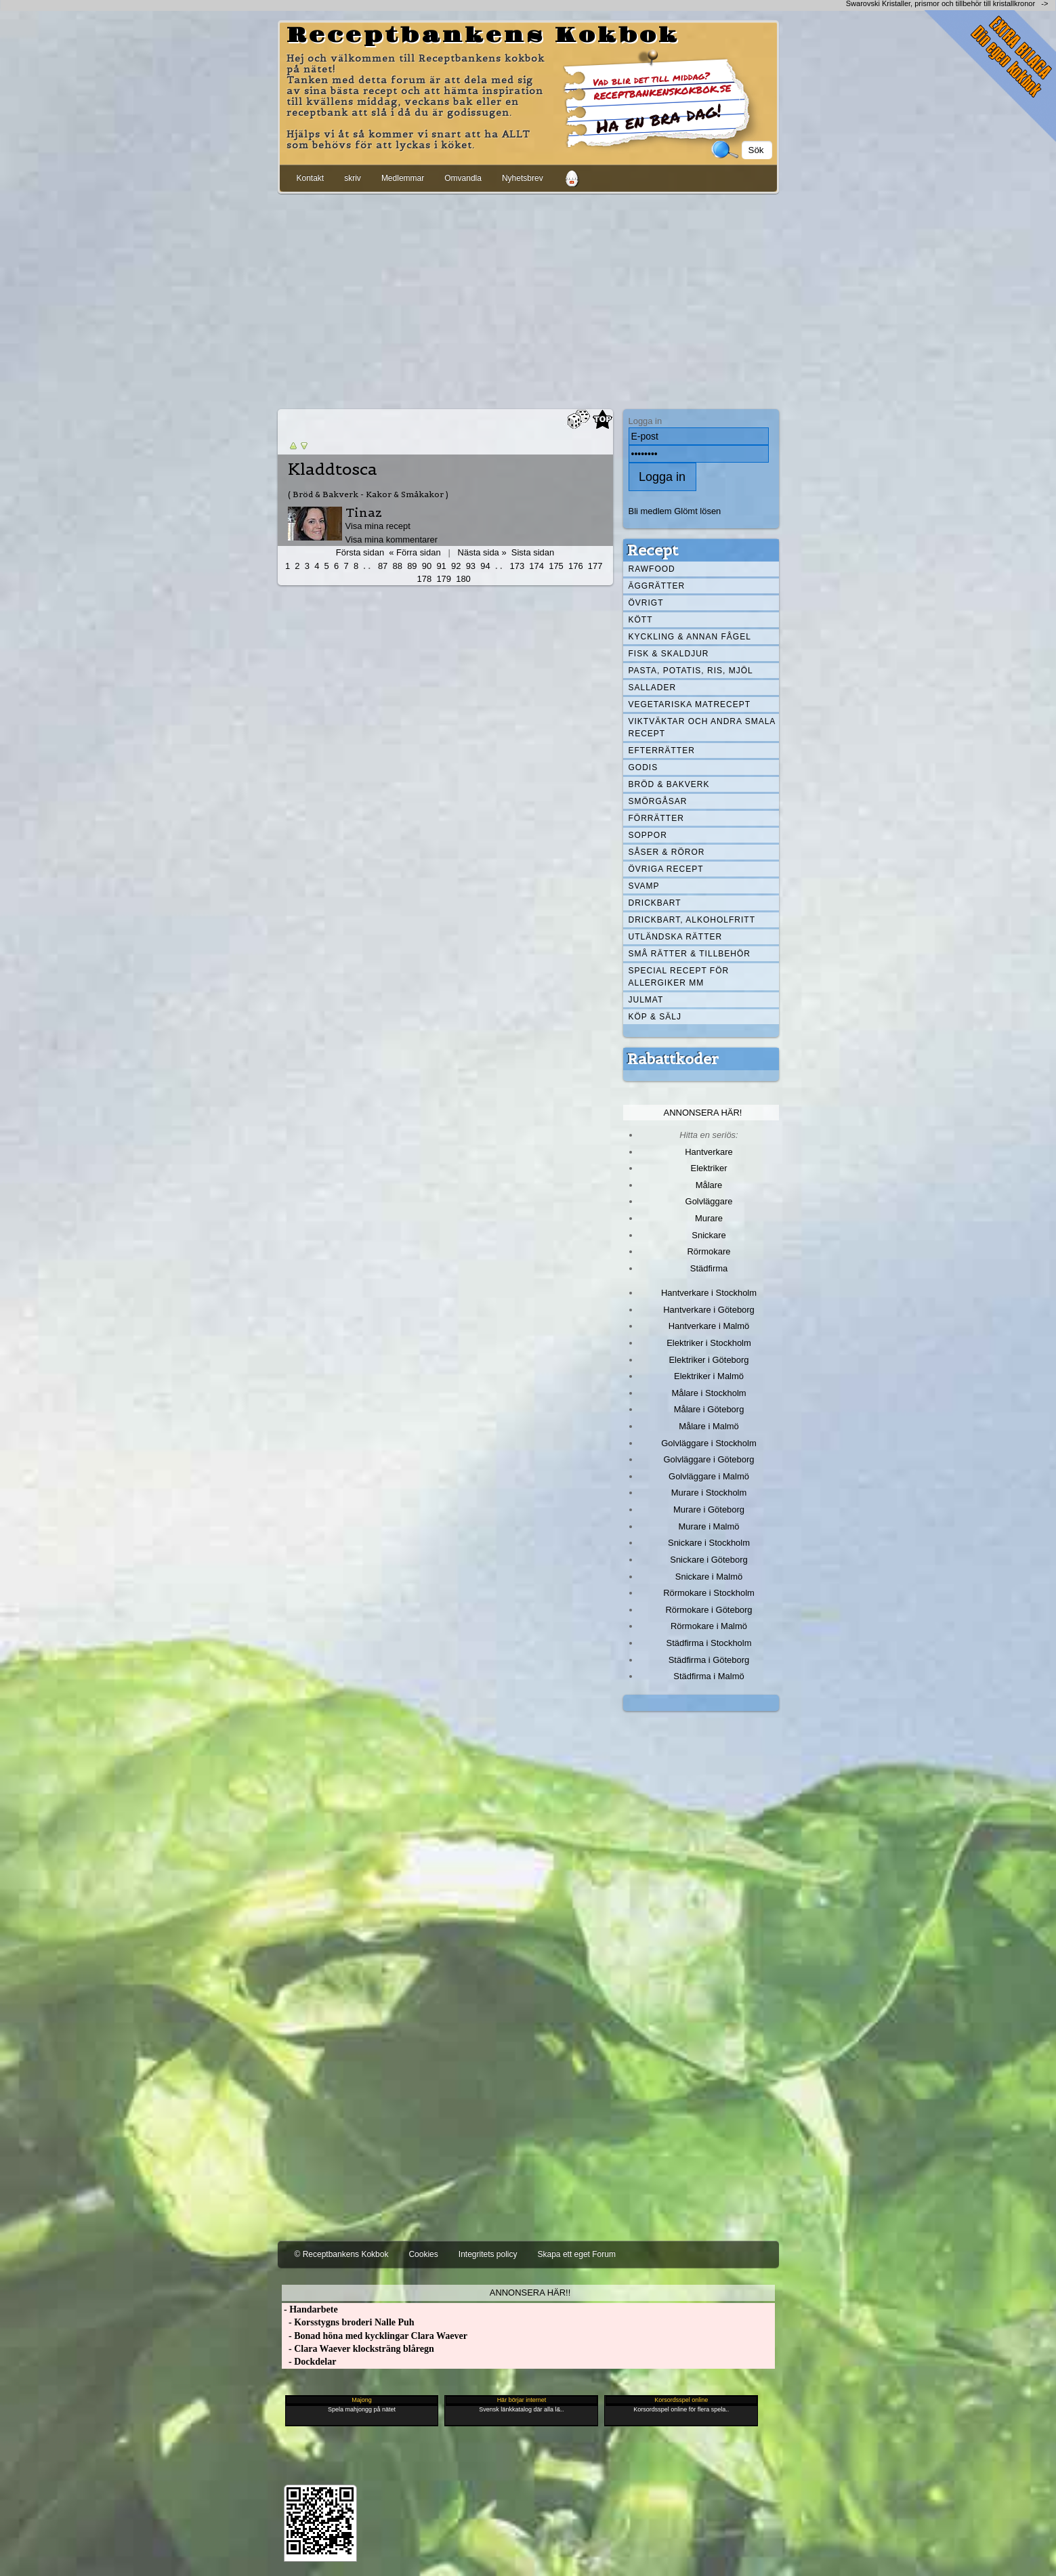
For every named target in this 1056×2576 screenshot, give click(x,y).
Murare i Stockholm (709, 1492)
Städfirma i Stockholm (709, 1643)
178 (424, 579)
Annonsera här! (703, 1112)
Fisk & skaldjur (669, 653)
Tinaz (363, 512)
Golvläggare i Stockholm (708, 1443)
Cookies (423, 2254)
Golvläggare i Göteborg (709, 1459)
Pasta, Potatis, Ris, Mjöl (691, 670)
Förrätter (656, 818)
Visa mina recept (377, 526)
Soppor (648, 835)
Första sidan (360, 552)
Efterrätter (662, 750)
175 (556, 566)
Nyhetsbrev (522, 178)
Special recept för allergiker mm (679, 977)
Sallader (653, 687)
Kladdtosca (332, 469)
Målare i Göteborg (709, 1409)
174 (536, 566)
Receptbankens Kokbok (483, 36)
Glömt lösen (697, 511)
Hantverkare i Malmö (709, 1326)
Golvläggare (709, 1201)
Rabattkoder (673, 1058)
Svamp (644, 886)
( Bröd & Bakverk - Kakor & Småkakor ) (368, 494)
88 (397, 566)
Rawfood (652, 569)
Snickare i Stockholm (709, 1543)
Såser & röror (667, 852)
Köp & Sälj (655, 1016)
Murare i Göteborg (708, 1509)
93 (471, 566)
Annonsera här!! (530, 2292)
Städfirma (708, 1268)
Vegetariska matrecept (690, 704)
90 (426, 566)
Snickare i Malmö (708, 1576)
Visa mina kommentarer (391, 539)
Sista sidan (532, 552)
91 (441, 566)
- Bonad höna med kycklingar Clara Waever (374, 2336)
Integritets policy (488, 2254)
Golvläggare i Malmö (709, 1476)
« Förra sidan (414, 552)
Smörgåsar (658, 801)
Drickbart (655, 903)
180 (463, 579)
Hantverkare (709, 1152)
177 (595, 566)
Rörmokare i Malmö (709, 1626)
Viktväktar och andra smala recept (702, 727)
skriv (352, 178)
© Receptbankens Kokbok (342, 2254)
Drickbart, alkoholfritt (692, 920)
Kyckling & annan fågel (690, 636)
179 (443, 579)
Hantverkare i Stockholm (709, 1293)
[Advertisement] (528, 299)
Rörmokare (708, 1251)
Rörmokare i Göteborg (708, 1610)
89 (412, 566)
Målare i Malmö (709, 1426)
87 (382, 566)
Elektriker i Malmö (709, 1376)
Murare (709, 1218)
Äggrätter (657, 586)
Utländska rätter (676, 937)
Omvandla (463, 178)
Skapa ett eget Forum (577, 2254)
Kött (641, 620)
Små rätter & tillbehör (690, 953)
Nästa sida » (482, 552)
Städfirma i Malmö (708, 1676)
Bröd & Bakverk (669, 784)
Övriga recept (666, 869)
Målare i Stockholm (708, 1393)
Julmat (646, 1000)
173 (517, 566)
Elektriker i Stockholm (709, 1343)
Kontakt (310, 178)
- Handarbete (310, 2309)
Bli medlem (650, 511)
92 (456, 566)
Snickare (708, 1235)
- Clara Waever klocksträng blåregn (358, 2349)
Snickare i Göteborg (708, 1560)
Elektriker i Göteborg (708, 1360)
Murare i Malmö (709, 1526)
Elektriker (709, 1168)
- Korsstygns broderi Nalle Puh (348, 2322)
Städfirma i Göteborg (709, 1660)
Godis (643, 767)
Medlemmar (402, 178)
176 (575, 566)
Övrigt (646, 603)
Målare (709, 1185)
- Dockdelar (309, 2362)
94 (485, 566)
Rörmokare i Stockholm (709, 1593)
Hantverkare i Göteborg (709, 1310)
